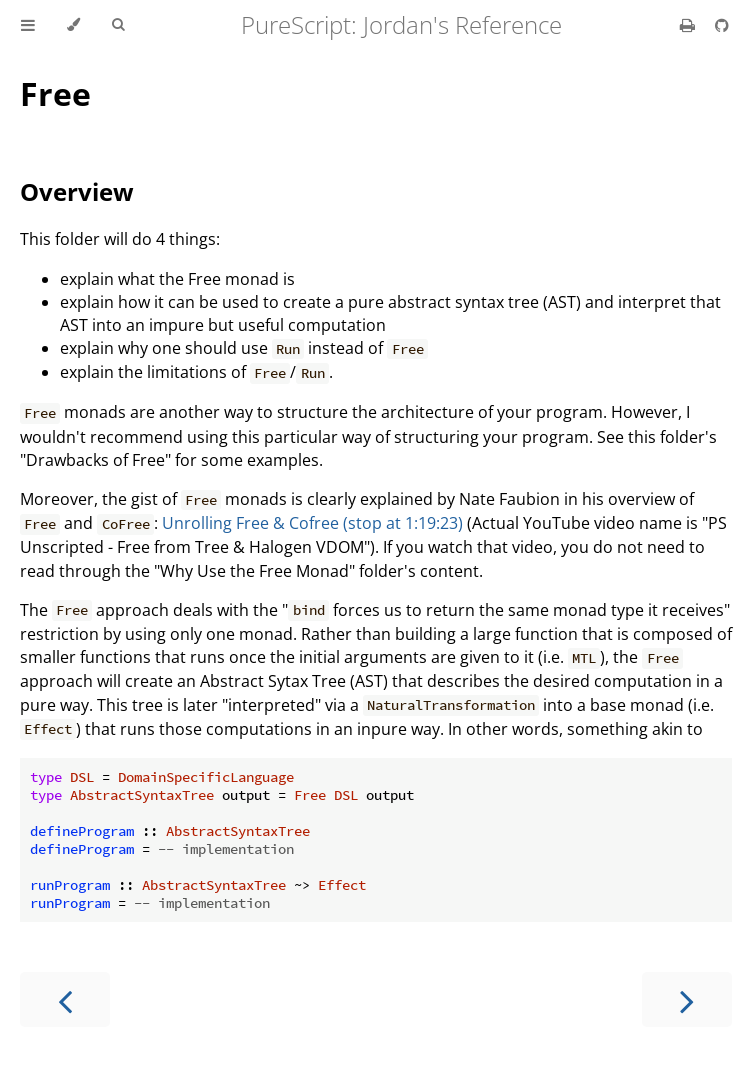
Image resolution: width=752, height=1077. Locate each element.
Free (55, 93)
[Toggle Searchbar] (118, 25)
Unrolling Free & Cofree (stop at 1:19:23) (312, 523)
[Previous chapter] (65, 999)
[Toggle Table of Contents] (28, 25)
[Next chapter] (687, 999)
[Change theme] (73, 25)
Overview (77, 191)
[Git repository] (722, 25)
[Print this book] (689, 25)
